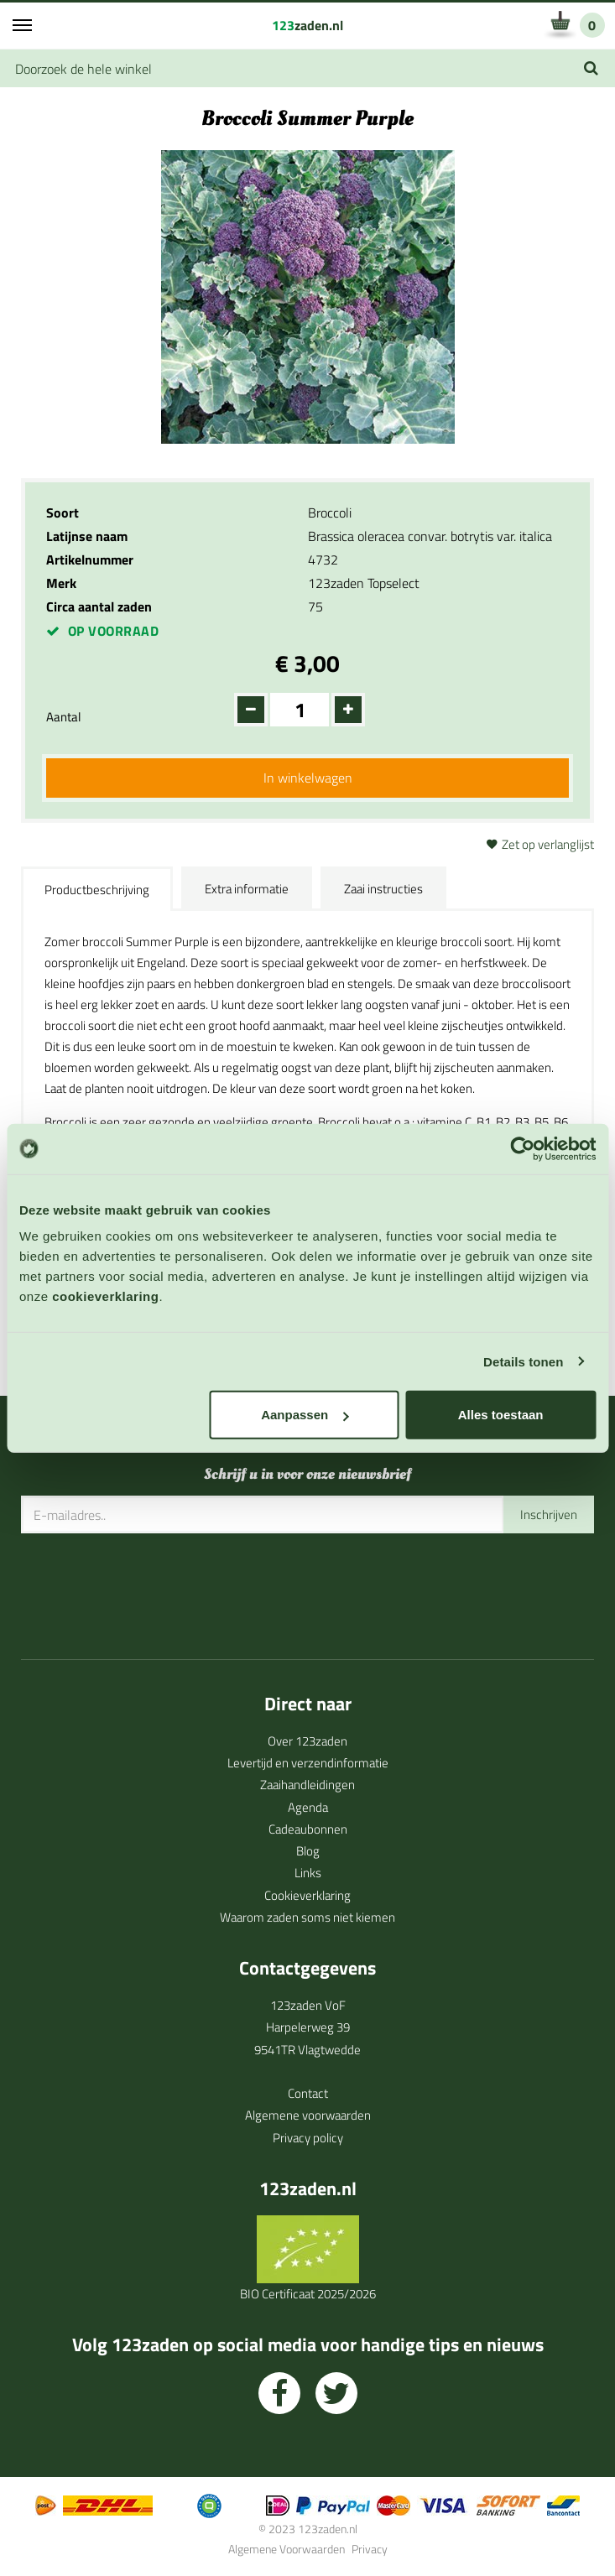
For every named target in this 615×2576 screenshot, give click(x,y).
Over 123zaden (307, 1741)
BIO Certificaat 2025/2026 (308, 2293)
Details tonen (523, 1361)
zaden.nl (307, 25)
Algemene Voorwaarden (286, 2549)
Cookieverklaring (307, 1895)
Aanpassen (304, 1415)
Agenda (308, 1807)
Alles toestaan (501, 1415)
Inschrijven (548, 1514)
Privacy (370, 2549)
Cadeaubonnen (307, 1829)
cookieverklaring (105, 1296)
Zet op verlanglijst (548, 844)
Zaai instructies (383, 888)
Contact (308, 2093)
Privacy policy (308, 2137)
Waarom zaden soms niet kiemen (307, 1917)
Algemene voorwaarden (308, 2115)
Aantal (63, 716)
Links (307, 1872)
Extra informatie (247, 888)
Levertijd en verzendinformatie (307, 1762)
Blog (308, 1850)
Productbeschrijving (96, 889)
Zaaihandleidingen (307, 1784)
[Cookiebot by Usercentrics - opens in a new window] (522, 1148)
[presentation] (148, 1584)
